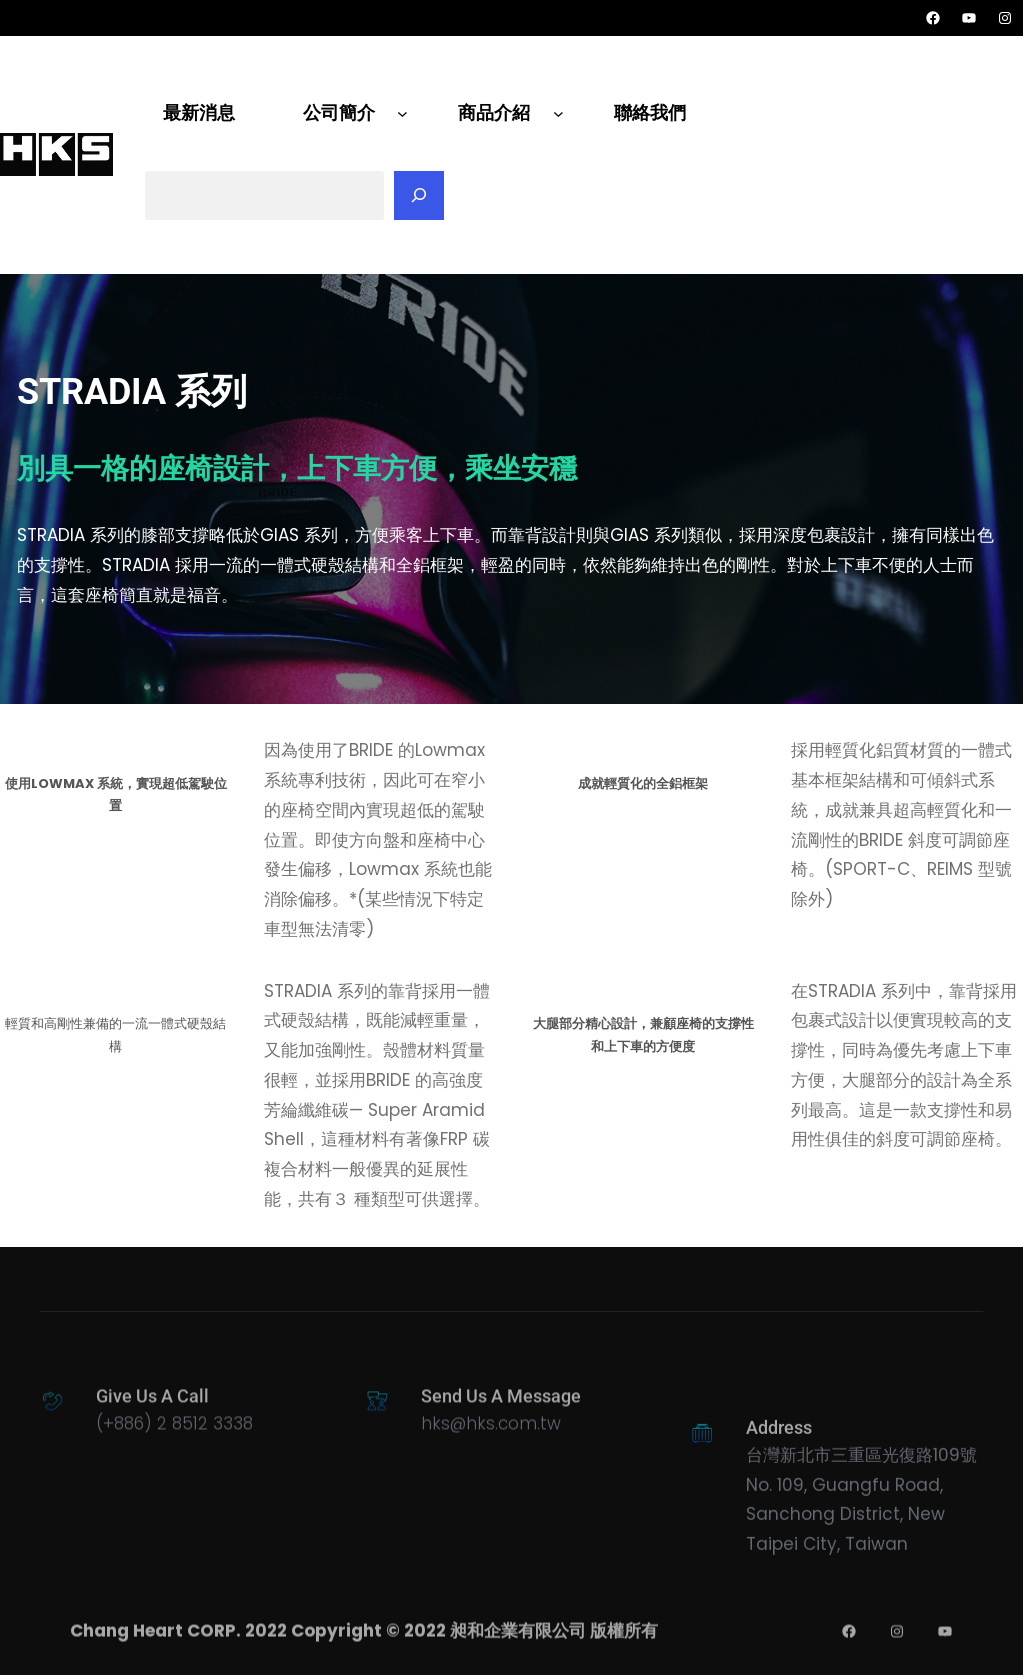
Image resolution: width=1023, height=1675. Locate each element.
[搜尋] (419, 196)
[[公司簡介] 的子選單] (402, 113)
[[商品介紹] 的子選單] (558, 113)
